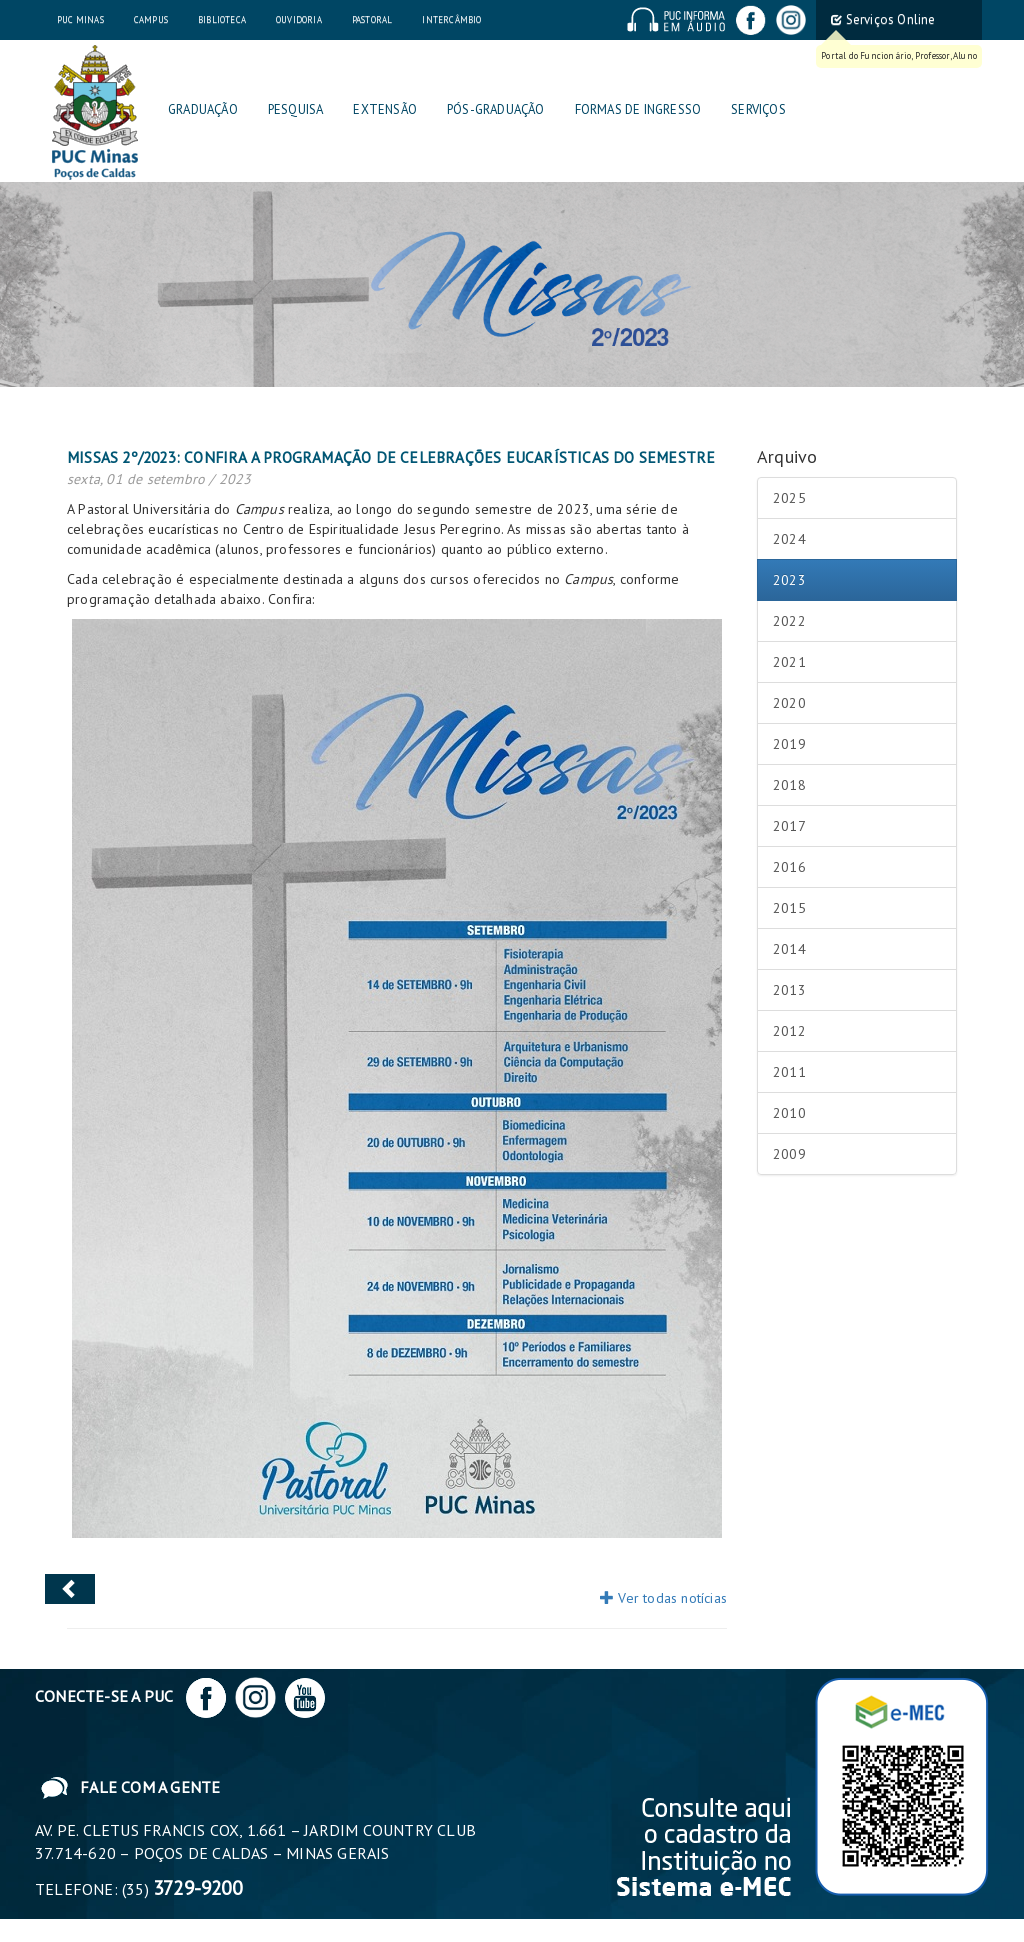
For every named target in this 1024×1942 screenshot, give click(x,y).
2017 (789, 826)
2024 (789, 539)
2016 (789, 867)
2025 (789, 498)
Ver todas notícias (663, 1598)
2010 (789, 1113)
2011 (789, 1072)
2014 (789, 949)
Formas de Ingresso (638, 109)
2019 (789, 744)
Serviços (758, 109)
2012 (789, 1031)
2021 (789, 662)
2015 (789, 908)
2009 (789, 1154)
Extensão (385, 109)
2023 (789, 580)
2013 (789, 990)
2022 (789, 621)
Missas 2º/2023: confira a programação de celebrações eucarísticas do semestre (391, 457)
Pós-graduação (496, 109)
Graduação (203, 109)
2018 (789, 785)
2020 (789, 703)
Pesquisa (296, 109)
